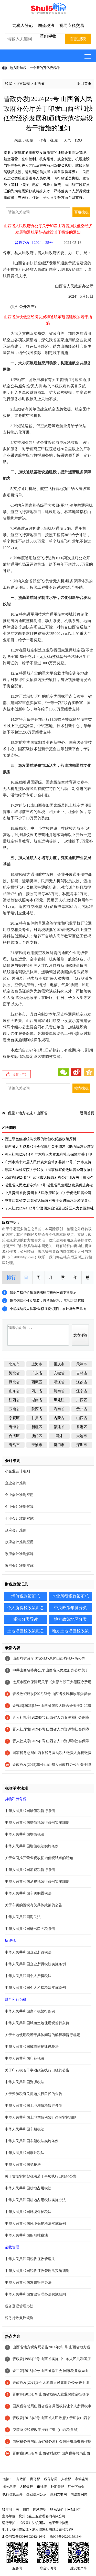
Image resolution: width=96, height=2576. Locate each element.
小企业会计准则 (17, 1471)
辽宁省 (81, 1391)
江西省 (14, 1400)
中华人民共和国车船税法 (24, 2129)
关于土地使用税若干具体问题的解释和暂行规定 (42, 2035)
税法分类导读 (25, 1619)
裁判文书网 (58, 2494)
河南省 (59, 1391)
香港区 (81, 1427)
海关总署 (9, 2487)
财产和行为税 (15, 1999)
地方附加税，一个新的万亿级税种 (35, 68)
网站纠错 (74, 2509)
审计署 (42, 2487)
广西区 (81, 1400)
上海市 (36, 1364)
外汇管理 (57, 2487)
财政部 (21, 2479)
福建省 (59, 1427)
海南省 (59, 1409)
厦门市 (59, 1445)
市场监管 (81, 2479)
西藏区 (36, 1382)
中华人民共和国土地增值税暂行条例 (33, 2106)
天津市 (81, 1364)
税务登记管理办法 (19, 2306)
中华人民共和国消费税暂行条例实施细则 (37, 1881)
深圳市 (81, 1445)
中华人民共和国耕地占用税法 (28, 2188)
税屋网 (7, 2509)
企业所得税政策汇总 (70, 1596)
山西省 (39, 84)
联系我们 (56, 2509)
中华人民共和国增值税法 (24, 1834)
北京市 (14, 1364)
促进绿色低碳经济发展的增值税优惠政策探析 (40, 1139)
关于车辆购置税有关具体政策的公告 (33, 1905)
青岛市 (14, 1445)
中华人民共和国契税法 (23, 2165)
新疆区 (36, 1427)
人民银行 (26, 2487)
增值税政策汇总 (25, 1596)
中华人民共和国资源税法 (24, 2082)
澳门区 (36, 1436)
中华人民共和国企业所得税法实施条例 (35, 1964)
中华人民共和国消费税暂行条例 (30, 1870)
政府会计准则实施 (19, 1566)
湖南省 (36, 1400)
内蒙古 (59, 1418)
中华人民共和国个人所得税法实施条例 (35, 1988)
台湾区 (14, 1436)
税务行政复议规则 (19, 2318)
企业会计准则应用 (19, 1495)
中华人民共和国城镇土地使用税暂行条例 (37, 2023)
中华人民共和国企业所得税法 (28, 1952)
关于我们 (22, 2509)
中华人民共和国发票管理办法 (28, 2282)
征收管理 (12, 2247)
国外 (59, 1436)
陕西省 (36, 1409)
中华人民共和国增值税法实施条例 (32, 1846)
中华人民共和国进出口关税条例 (30, 1929)
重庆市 (59, 1364)
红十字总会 (76, 2487)
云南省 (14, 1409)
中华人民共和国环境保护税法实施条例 (35, 2224)
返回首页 (84, 84)
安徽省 (59, 1373)
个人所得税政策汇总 (25, 1608)
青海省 (14, 1427)
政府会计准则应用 (19, 1542)
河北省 (14, 1373)
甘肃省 (36, 1418)
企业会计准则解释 (19, 1507)
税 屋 (29, 140)
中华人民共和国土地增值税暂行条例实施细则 (41, 2117)
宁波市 (36, 1445)
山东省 (14, 1391)
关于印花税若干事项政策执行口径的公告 (37, 2070)
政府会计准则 (15, 1530)
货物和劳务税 (15, 1799)
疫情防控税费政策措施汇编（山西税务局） (47, 2430)
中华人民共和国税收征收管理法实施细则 (37, 2271)
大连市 (81, 1436)
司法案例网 (79, 2494)
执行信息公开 (13, 2494)
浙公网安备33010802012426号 (23, 2536)
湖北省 (14, 1382)
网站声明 (39, 2509)
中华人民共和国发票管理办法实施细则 (35, 2294)
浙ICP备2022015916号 (66, 2536)
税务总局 (50, 2479)
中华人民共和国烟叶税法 (24, 2153)
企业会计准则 (15, 1483)
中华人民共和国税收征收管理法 (30, 2259)
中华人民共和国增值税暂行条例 (30, 1811)
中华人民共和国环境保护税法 (28, 2212)
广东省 (36, 1373)
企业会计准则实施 (19, 1518)
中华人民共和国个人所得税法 (28, 1976)
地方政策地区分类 (70, 1619)
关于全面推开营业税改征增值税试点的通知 (39, 1858)
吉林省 (81, 1373)
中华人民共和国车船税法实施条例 (32, 2141)
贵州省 (81, 1409)
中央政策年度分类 (70, 1608)
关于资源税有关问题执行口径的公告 (33, 2094)
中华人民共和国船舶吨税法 (26, 2235)
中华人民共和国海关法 (23, 1917)
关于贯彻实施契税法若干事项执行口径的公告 (41, 2176)
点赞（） (20, 1074)
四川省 (36, 1391)
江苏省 (81, 1382)
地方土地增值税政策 (70, 1631)
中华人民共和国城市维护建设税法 (32, 2047)
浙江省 (59, 1382)
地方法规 (23, 84)
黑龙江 (59, 1400)
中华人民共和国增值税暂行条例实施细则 (37, 1823)
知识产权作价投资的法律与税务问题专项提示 (43, 1292)
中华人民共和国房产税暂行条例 (30, 2011)
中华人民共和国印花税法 (24, 2058)
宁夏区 (14, 1418)
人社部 (66, 2479)
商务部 (35, 2479)
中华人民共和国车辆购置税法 (28, 1893)
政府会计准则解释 (19, 1554)
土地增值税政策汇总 (25, 1631)
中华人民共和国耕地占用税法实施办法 (35, 2200)
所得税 (10, 1940)
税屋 (8, 84)
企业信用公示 (36, 2494)
